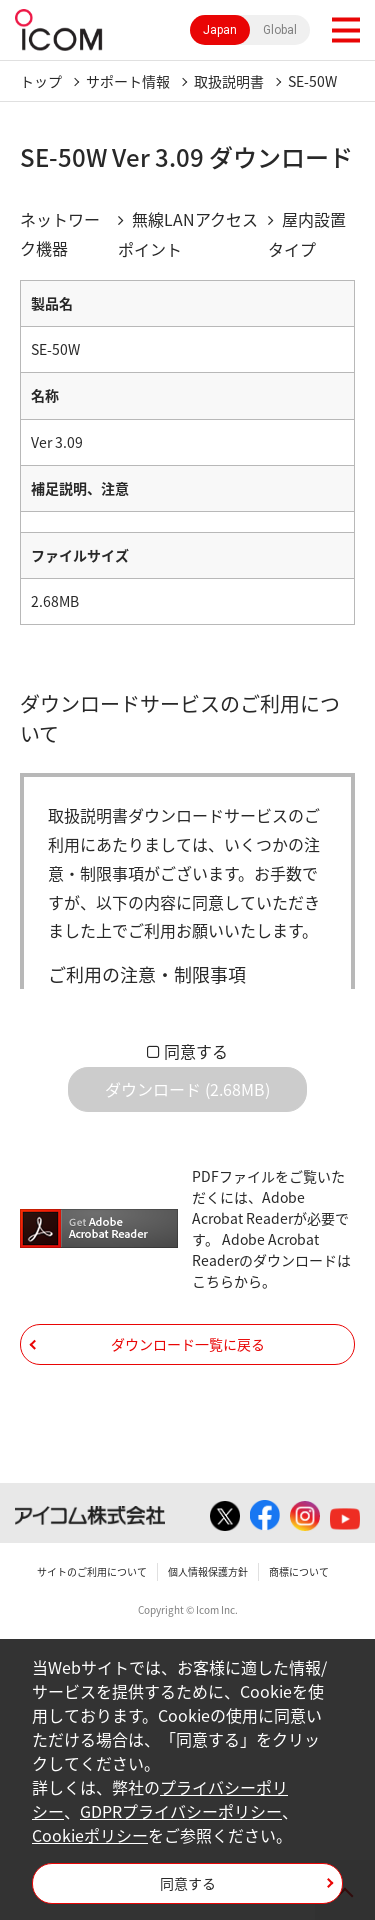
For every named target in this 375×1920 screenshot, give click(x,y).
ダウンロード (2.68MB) (187, 1089)
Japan (220, 30)
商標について (299, 1571)
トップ (41, 81)
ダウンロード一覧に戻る (188, 1344)
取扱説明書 (229, 81)
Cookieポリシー (90, 1835)
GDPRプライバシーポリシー (181, 1811)
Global (280, 30)
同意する (196, 1051)
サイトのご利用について (92, 1571)
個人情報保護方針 (208, 1571)
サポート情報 (128, 81)
